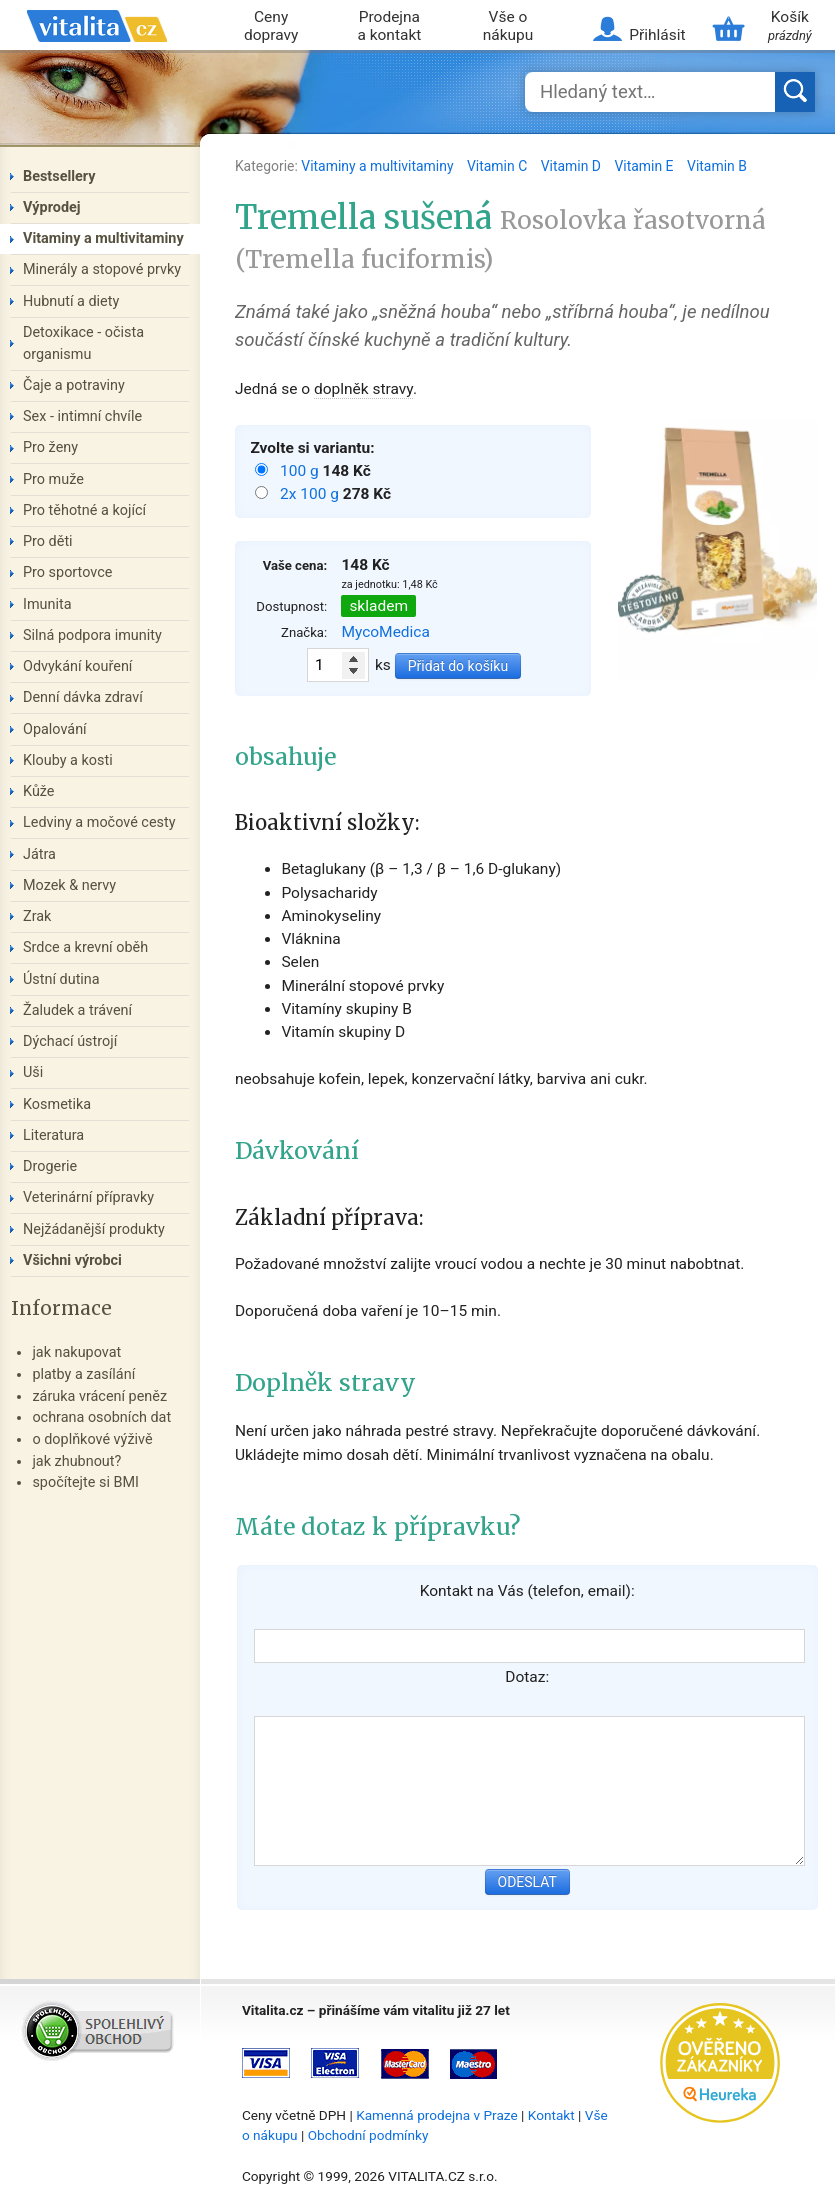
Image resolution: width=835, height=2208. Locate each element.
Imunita (47, 604)
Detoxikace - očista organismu (83, 343)
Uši (33, 1072)
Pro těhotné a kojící (84, 510)
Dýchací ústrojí (70, 1041)
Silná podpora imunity (92, 635)
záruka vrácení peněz (99, 1396)
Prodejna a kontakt (389, 26)
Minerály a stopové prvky (102, 269)
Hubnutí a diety (71, 301)
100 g (301, 471)
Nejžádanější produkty (94, 1229)
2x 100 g (311, 494)
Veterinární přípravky (88, 1197)
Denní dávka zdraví (83, 697)
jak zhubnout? (76, 1461)
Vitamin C (499, 166)
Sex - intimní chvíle (82, 416)
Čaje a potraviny (74, 385)
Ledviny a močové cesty (99, 822)
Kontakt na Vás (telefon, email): (527, 1591)
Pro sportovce (67, 572)
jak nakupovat (76, 1352)
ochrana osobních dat (101, 1417)
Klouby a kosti (68, 760)
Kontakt (551, 2115)
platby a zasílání (83, 1374)
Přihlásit (657, 35)
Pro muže (53, 479)
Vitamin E (645, 166)
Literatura (53, 1135)
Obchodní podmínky (368, 2135)
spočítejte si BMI (85, 1482)
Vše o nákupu (508, 26)
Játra (39, 854)
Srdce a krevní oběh (85, 947)
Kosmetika (57, 1104)
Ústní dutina (61, 979)
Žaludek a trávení (77, 1010)
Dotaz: (527, 1677)
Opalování (55, 729)
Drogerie (50, 1166)
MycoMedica (385, 632)
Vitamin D (573, 166)
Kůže (39, 791)
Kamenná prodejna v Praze (437, 2115)
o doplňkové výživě (92, 1439)
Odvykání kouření (77, 666)
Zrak (37, 916)
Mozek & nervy (69, 885)
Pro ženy (50, 447)
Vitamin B (717, 166)
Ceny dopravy (271, 26)
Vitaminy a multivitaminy (379, 166)
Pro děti (48, 541)
